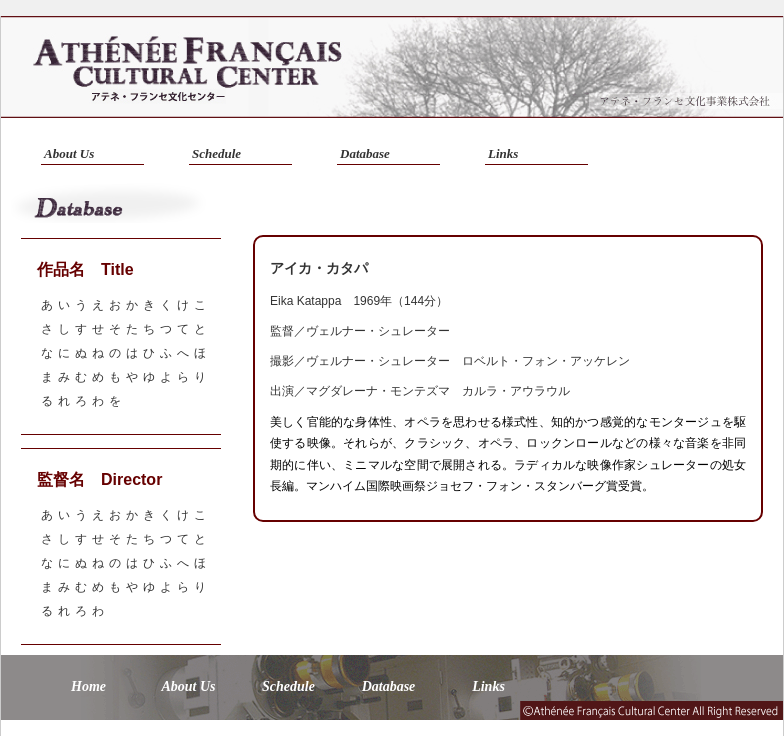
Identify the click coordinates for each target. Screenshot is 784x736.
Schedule (216, 153)
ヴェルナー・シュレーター (378, 331)
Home (88, 686)
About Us (69, 153)
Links (503, 153)
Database (365, 153)
